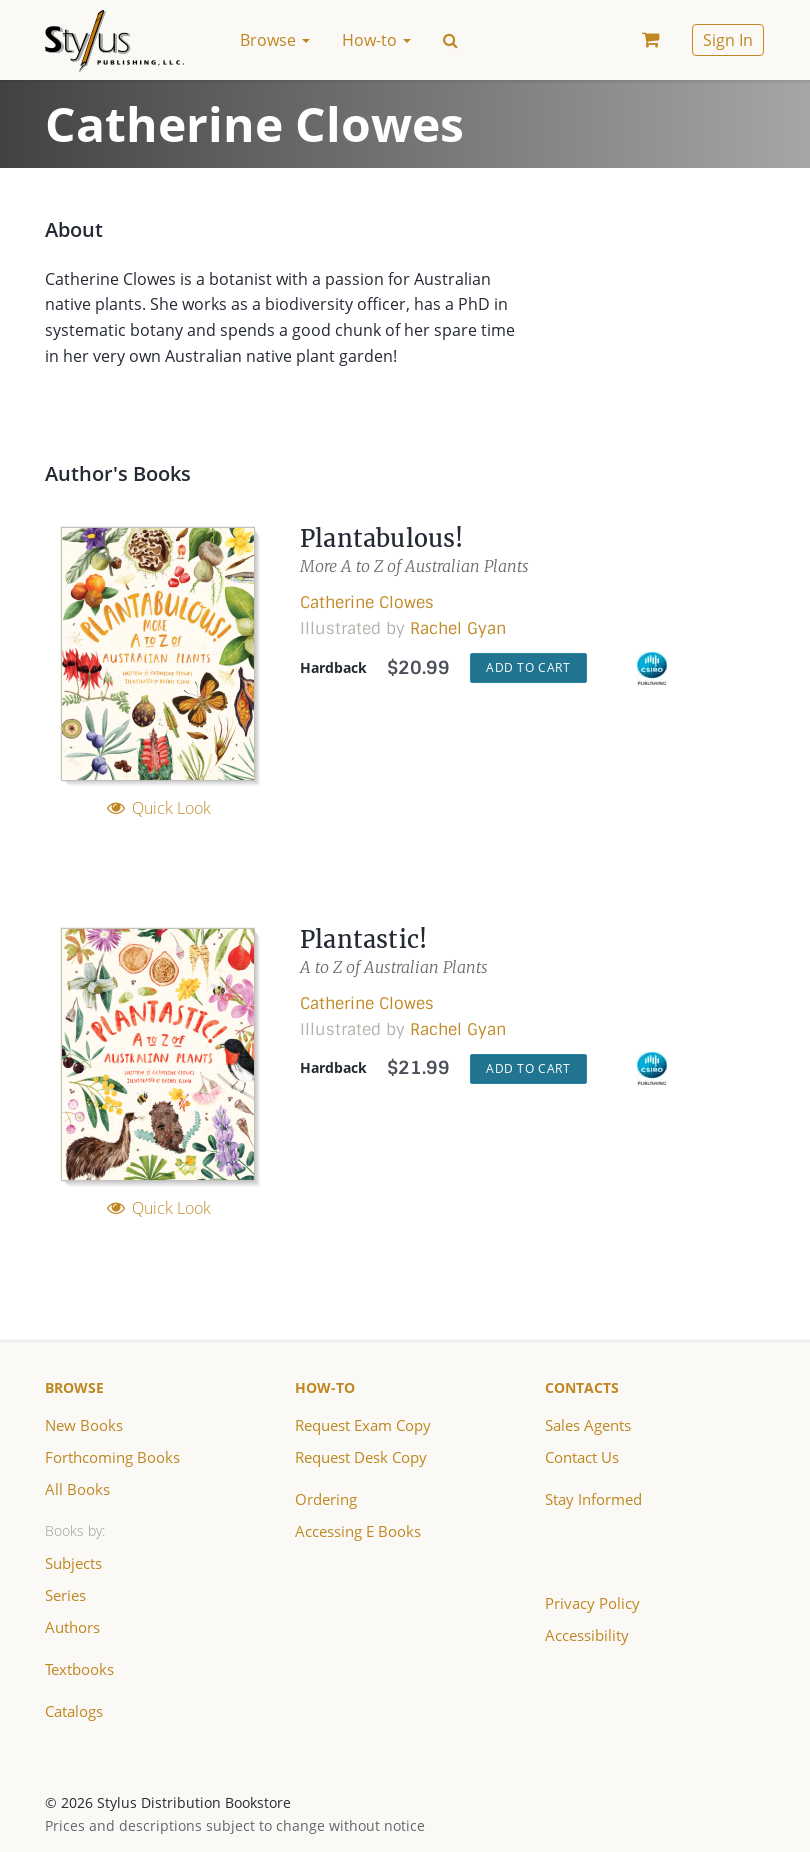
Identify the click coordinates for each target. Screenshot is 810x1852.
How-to (325, 1387)
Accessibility (586, 1634)
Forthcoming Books (108, 1456)
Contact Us (581, 1456)
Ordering (325, 1498)
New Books (81, 1424)
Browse (74, 1387)
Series (65, 1594)
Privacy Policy (589, 1602)
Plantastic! (364, 939)
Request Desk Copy (359, 1456)
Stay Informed (592, 1498)
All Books (75, 1488)
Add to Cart (528, 667)
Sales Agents (587, 1424)
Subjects (73, 1562)
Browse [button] (275, 40)
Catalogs (73, 1710)
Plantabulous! (383, 538)
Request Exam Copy (361, 1424)
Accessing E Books (355, 1530)
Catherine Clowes (367, 602)
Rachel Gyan (458, 628)
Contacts (582, 1387)
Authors (71, 1626)
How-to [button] (376, 40)
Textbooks (78, 1668)
